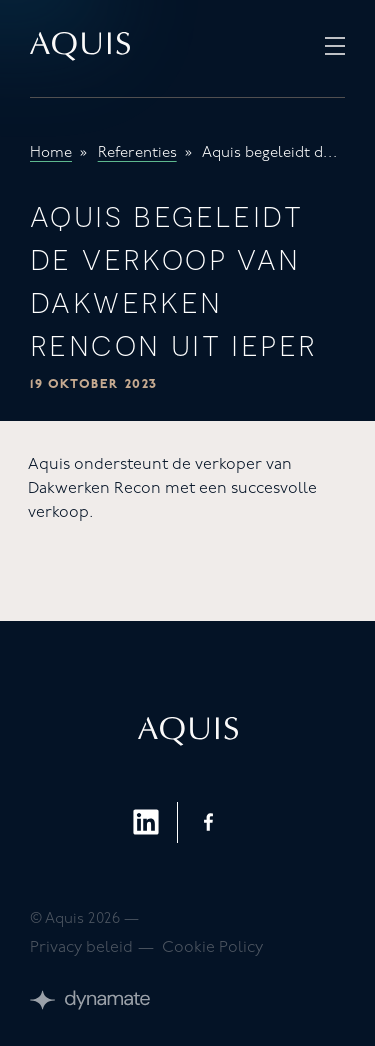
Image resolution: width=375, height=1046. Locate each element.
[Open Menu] (335, 48)
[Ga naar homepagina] (80, 48)
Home (51, 153)
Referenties (137, 153)
